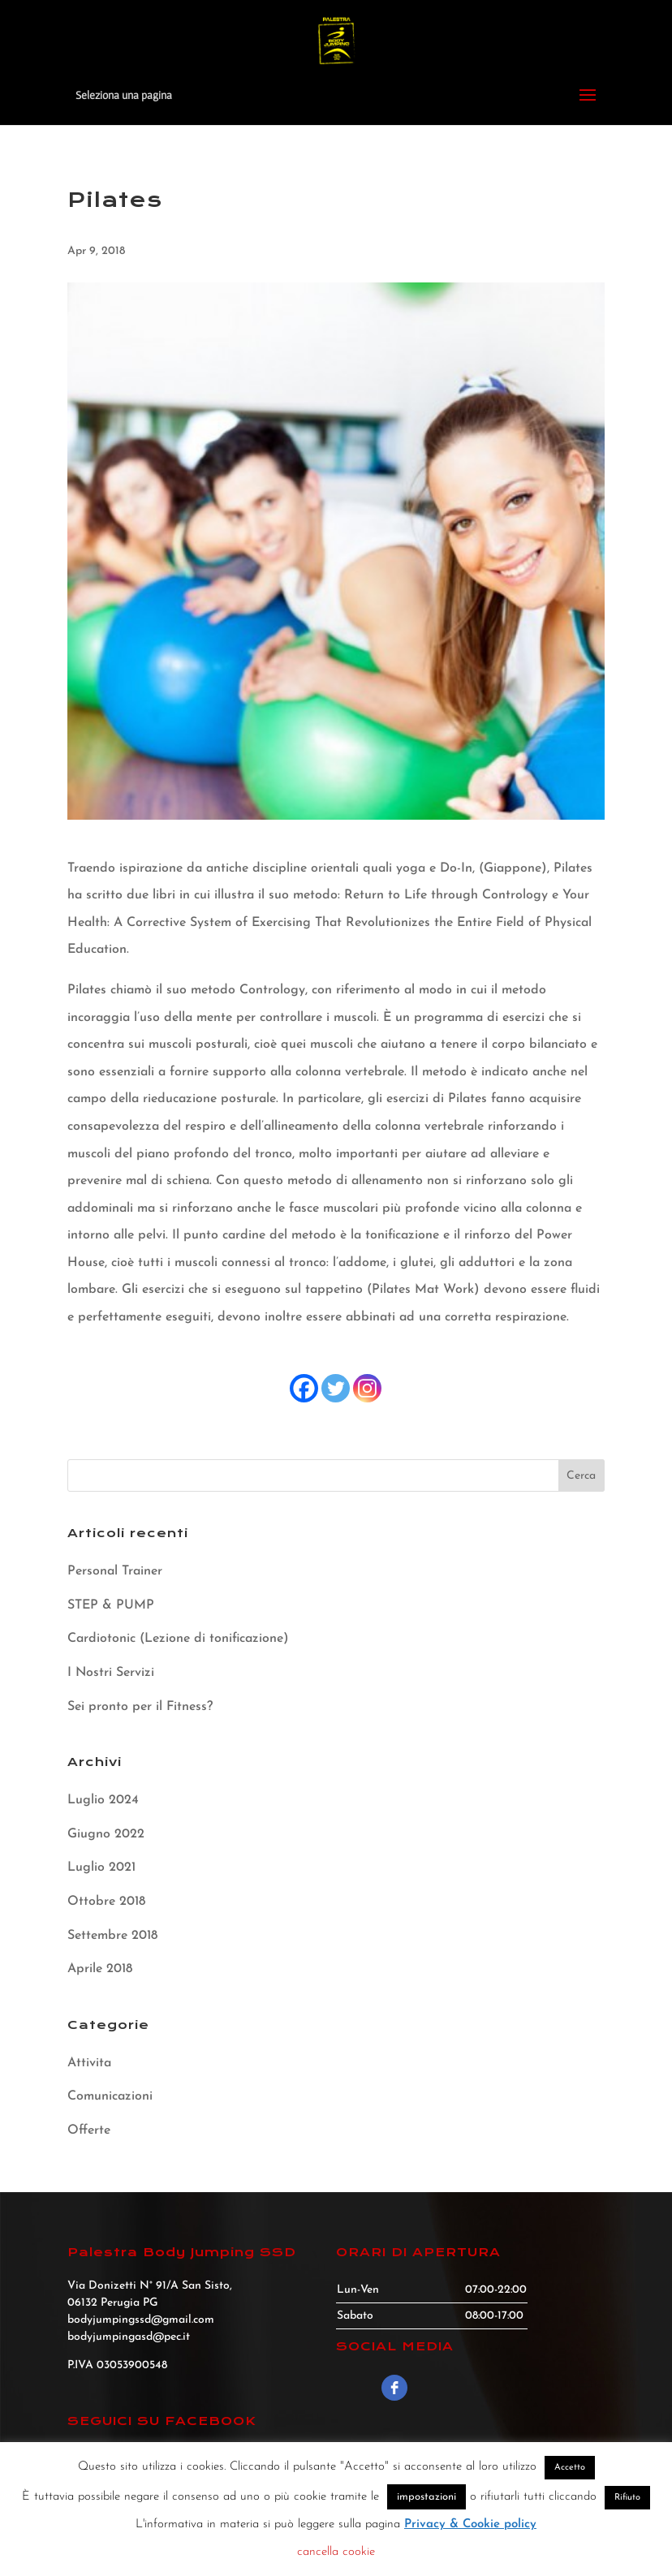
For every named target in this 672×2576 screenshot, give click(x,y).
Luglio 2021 (101, 1867)
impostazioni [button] (426, 2497)
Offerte (88, 2130)
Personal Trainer (114, 1571)
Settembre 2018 (112, 1935)
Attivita (89, 2063)
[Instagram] (367, 1388)
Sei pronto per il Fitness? (140, 1706)
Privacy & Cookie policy (470, 2524)
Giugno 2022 (105, 1834)
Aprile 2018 (99, 1968)
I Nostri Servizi (110, 1672)
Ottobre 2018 (106, 1901)
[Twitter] (335, 1388)
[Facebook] (304, 1388)
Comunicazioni (110, 2096)
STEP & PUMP (110, 1605)
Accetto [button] (569, 2467)
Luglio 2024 (103, 1800)
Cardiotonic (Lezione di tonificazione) (178, 1638)
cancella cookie (336, 2552)
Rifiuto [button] (627, 2497)
